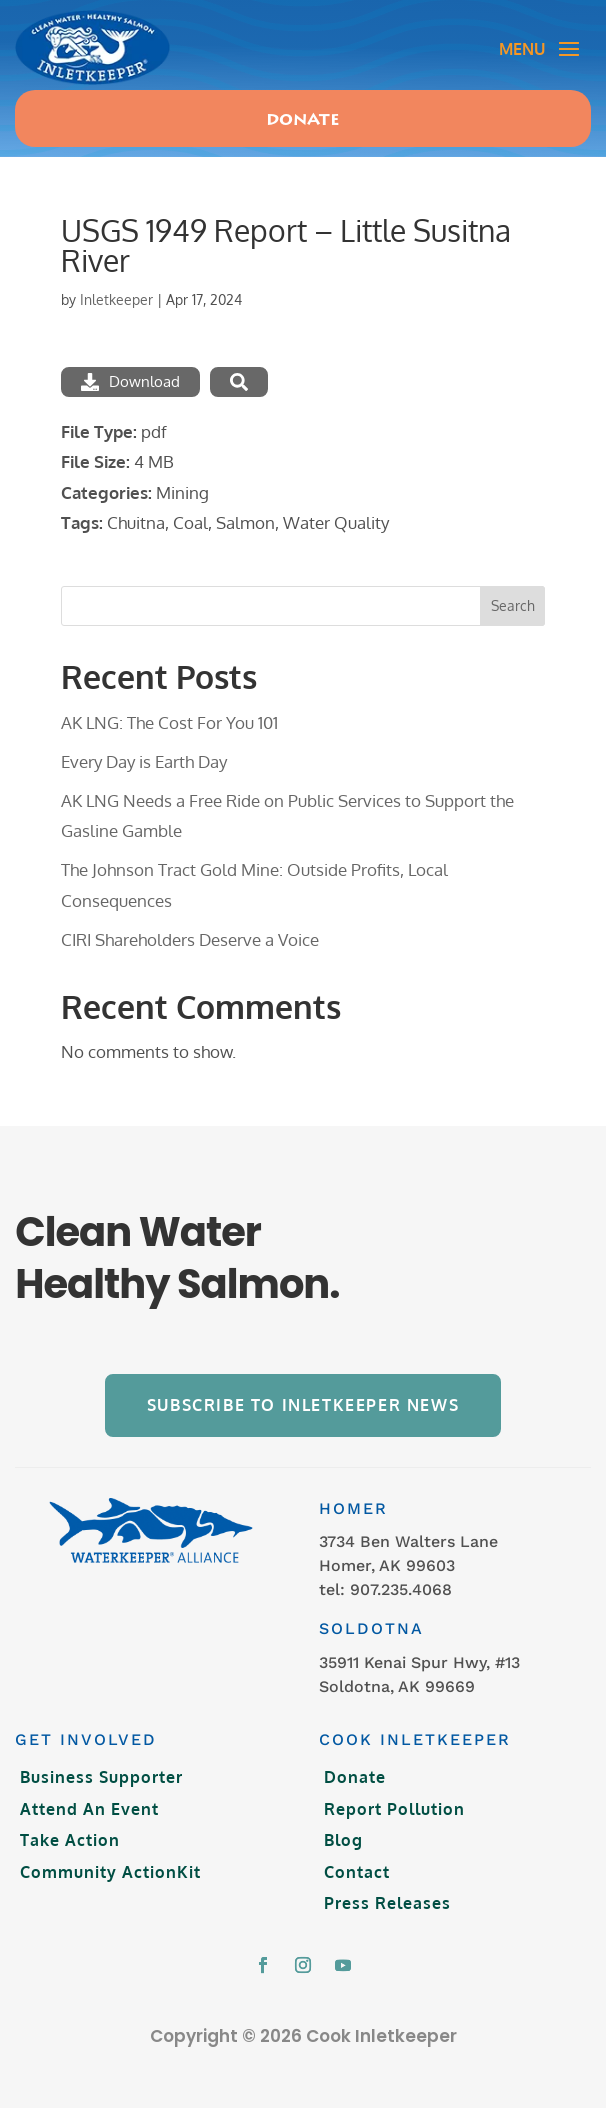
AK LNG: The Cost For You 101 (169, 722)
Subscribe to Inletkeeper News (303, 1405)
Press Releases (387, 1903)
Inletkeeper (116, 299)
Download (130, 381)
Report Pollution (394, 1809)
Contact (357, 1872)
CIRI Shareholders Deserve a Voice (190, 939)
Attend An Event (89, 1809)
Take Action (70, 1840)
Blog (343, 1840)
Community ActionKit (110, 1872)
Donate (303, 121)
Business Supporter (101, 1777)
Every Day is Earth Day (144, 761)
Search (513, 605)
